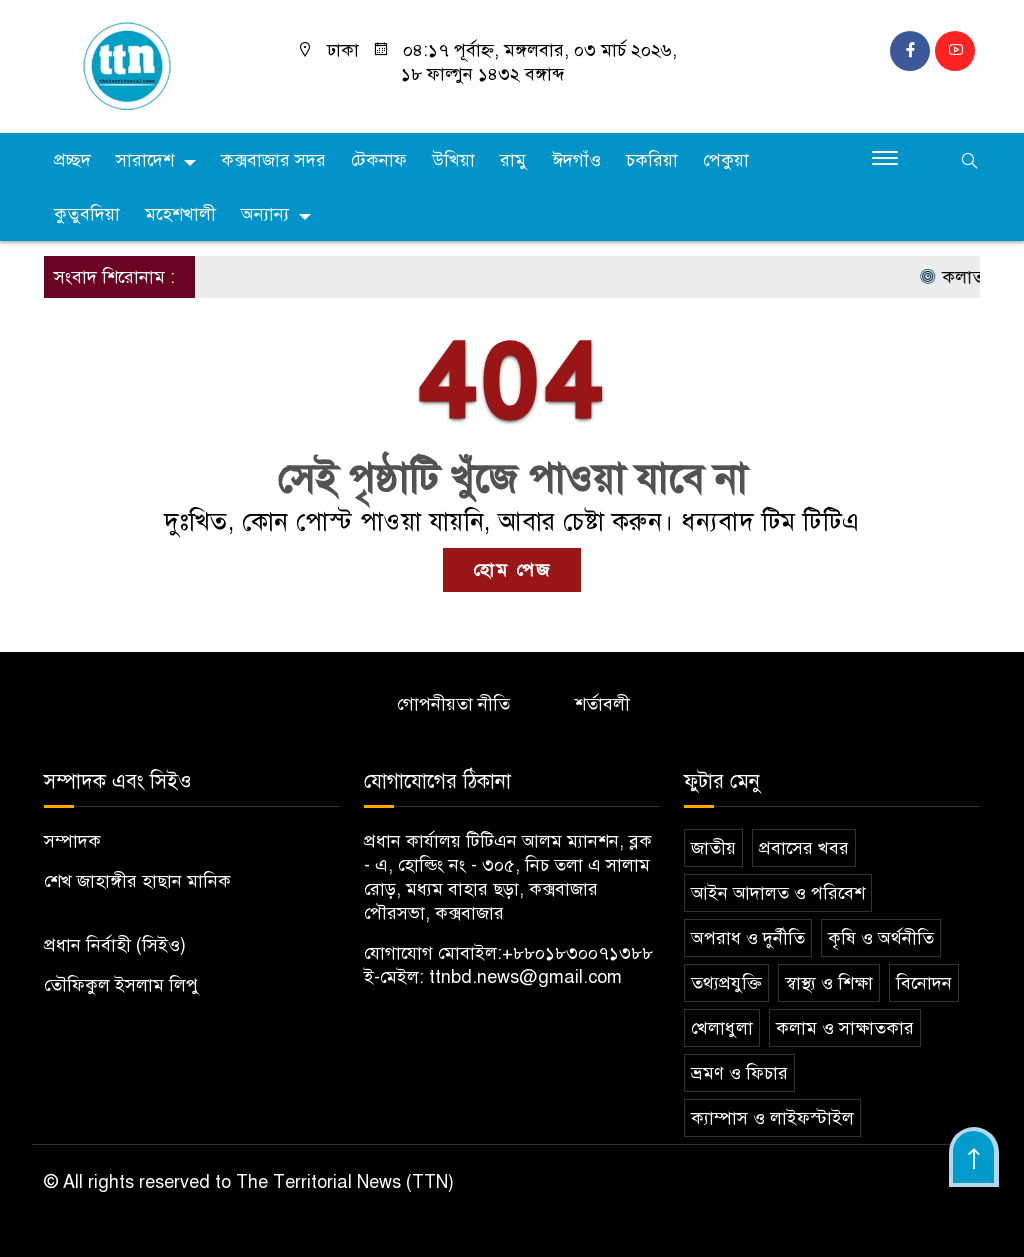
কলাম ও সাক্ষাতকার (845, 1028)
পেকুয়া (726, 160)
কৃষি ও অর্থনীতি (881, 938)
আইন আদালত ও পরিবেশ (778, 893)
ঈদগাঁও (576, 160)
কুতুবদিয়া (87, 214)
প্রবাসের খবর (804, 848)
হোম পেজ (512, 570)
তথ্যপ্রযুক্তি (726, 983)
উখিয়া (453, 160)
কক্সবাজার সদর (273, 160)
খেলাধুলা (722, 1028)
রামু (513, 160)
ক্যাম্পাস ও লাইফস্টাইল (772, 1118)
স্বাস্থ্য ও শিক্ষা (829, 983)
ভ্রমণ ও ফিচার (739, 1073)
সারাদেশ (145, 160)
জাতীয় (713, 848)
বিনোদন (924, 983)
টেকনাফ (379, 160)
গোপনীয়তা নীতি (453, 704)
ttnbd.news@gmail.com (525, 977)
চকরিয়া (652, 160)
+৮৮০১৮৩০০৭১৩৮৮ (577, 953)
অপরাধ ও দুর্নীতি (748, 938)
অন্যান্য (265, 214)
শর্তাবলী (602, 704)
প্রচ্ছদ (72, 160)
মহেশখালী (180, 214)
